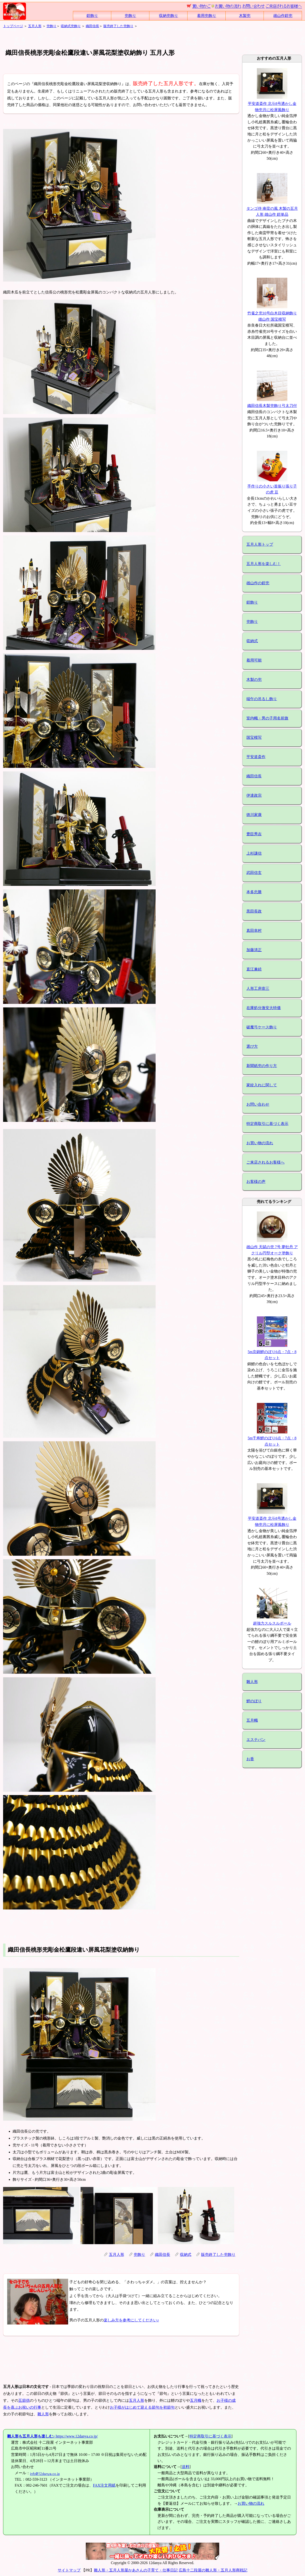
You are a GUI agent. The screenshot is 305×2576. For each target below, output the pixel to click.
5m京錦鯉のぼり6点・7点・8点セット (272, 1352)
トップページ (13, 26)
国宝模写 (254, 737)
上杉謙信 (254, 853)
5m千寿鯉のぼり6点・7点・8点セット (272, 1438)
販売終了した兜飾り (118, 26)
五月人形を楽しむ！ (263, 564)
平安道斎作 (255, 757)
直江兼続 (254, 969)
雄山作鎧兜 (282, 16)
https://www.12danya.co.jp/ (52, 2436)
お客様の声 (255, 1182)
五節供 (24, 2400)
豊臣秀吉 (254, 834)
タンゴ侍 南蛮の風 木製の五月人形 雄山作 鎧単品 (272, 208)
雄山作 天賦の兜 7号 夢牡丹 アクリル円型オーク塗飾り (272, 1247)
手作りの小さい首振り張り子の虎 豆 (272, 486)
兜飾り (130, 16)
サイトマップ (69, 2570)
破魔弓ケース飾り (261, 1027)
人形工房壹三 (257, 988)
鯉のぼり (254, 1701)
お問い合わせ (257, 1104)
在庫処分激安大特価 (263, 1008)
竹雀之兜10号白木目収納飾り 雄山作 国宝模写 (272, 313)
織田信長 (92, 26)
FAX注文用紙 (104, 2485)
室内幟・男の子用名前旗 (267, 718)
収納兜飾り (168, 16)
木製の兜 (254, 679)
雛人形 (43, 2414)
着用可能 (254, 660)
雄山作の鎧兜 (257, 583)
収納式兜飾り (71, 26)
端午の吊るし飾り (261, 699)
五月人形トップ (259, 544)
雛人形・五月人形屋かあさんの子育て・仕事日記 (136, 2570)
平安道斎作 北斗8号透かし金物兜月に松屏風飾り (272, 103)
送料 (185, 2467)
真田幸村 (254, 931)
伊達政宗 (254, 795)
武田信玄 (254, 873)
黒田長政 (254, 911)
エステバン (255, 1740)
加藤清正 (254, 950)
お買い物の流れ (259, 1143)
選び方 (252, 1046)
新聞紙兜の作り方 (261, 1066)
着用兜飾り (206, 16)
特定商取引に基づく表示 (267, 1124)
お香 (250, 1759)
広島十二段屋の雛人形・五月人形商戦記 (213, 2570)
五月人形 (34, 26)
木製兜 (244, 16)
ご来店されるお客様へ (265, 1162)
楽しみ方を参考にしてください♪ (131, 2320)
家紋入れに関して (261, 1085)
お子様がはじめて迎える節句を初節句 (142, 2407)
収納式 (185, 2255)
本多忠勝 (254, 892)
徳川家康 (254, 815)
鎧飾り (92, 16)
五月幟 (195, 2400)
